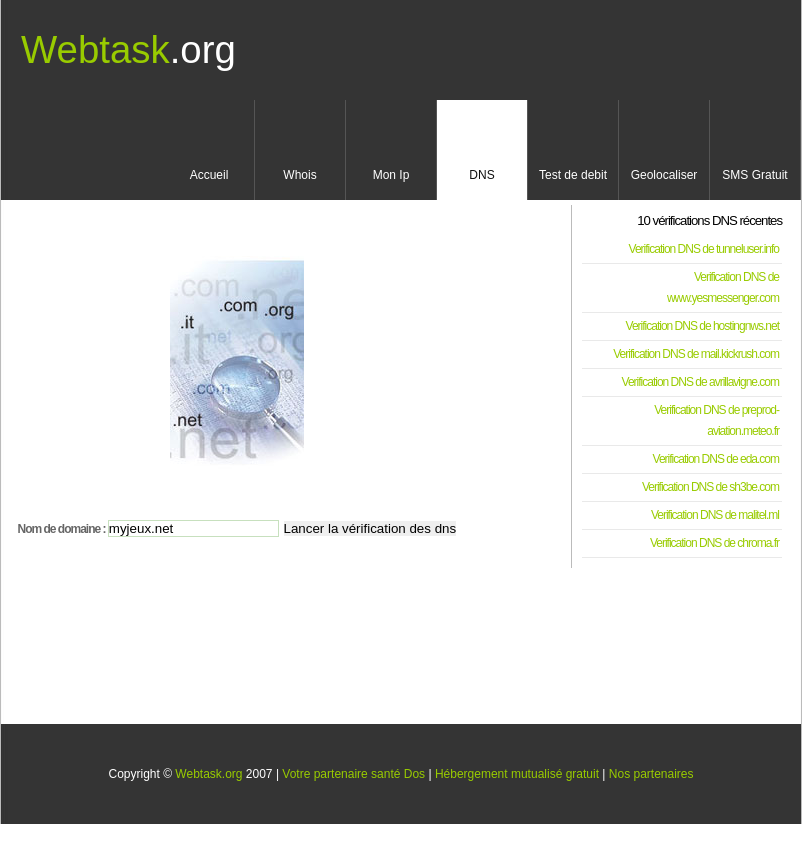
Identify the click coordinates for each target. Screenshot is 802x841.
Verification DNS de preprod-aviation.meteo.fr (716, 420)
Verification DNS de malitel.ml (715, 515)
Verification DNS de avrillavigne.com (700, 382)
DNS (481, 175)
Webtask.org (208, 774)
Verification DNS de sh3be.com (710, 487)
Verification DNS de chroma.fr (714, 543)
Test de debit (573, 175)
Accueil (209, 175)
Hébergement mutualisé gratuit (517, 774)
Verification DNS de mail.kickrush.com (696, 354)
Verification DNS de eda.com (716, 459)
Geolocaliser (664, 175)
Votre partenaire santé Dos (353, 774)
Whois (299, 175)
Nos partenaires (651, 774)
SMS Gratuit (754, 175)
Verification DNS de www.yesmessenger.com (723, 287)
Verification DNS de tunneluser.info (704, 249)
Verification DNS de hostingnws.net (702, 326)
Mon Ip (391, 175)
